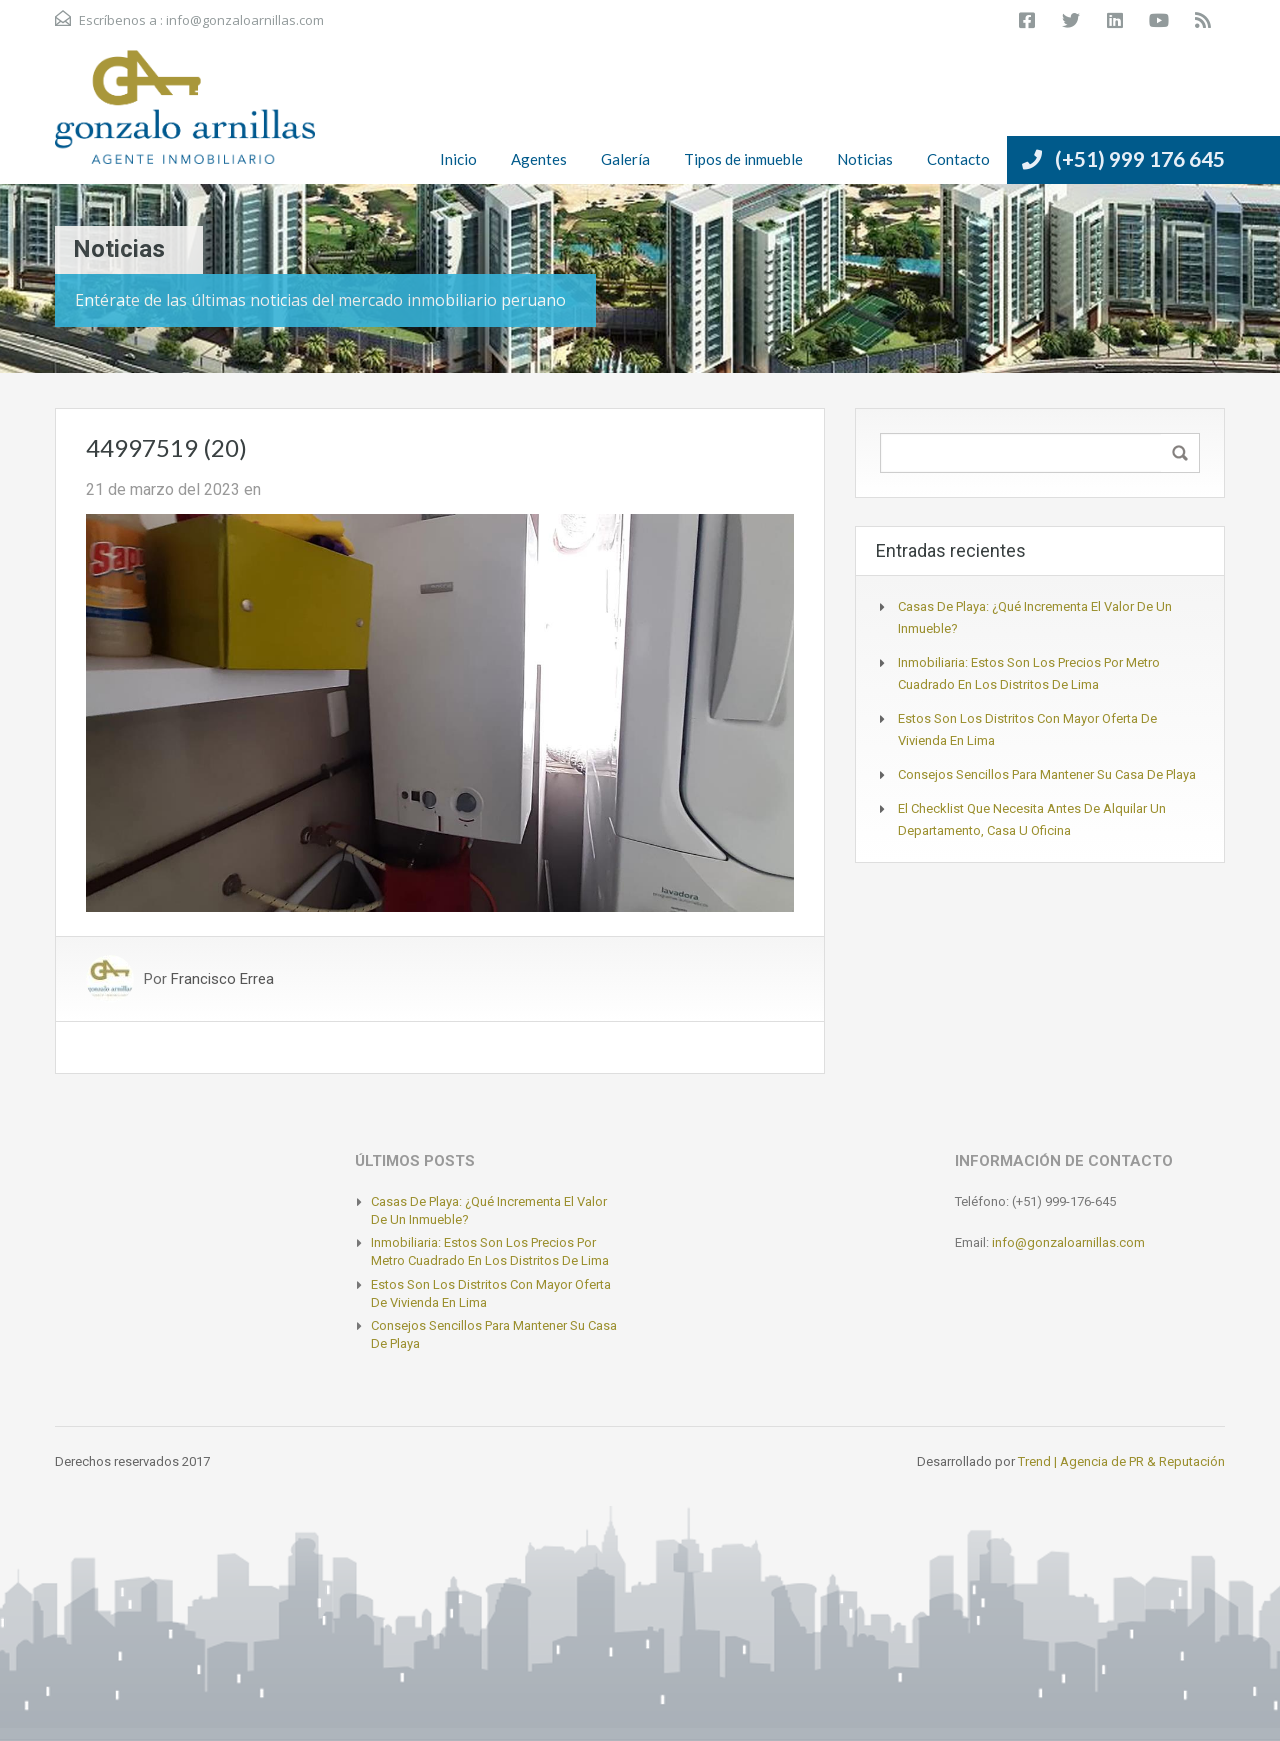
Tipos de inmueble (743, 159)
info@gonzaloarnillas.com (245, 20)
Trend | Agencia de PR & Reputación (1121, 1461)
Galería (625, 159)
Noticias (865, 159)
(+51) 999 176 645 (1140, 158)
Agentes (539, 159)
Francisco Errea (222, 979)
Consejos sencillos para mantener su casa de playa (1047, 774)
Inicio (458, 159)
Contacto (958, 159)
